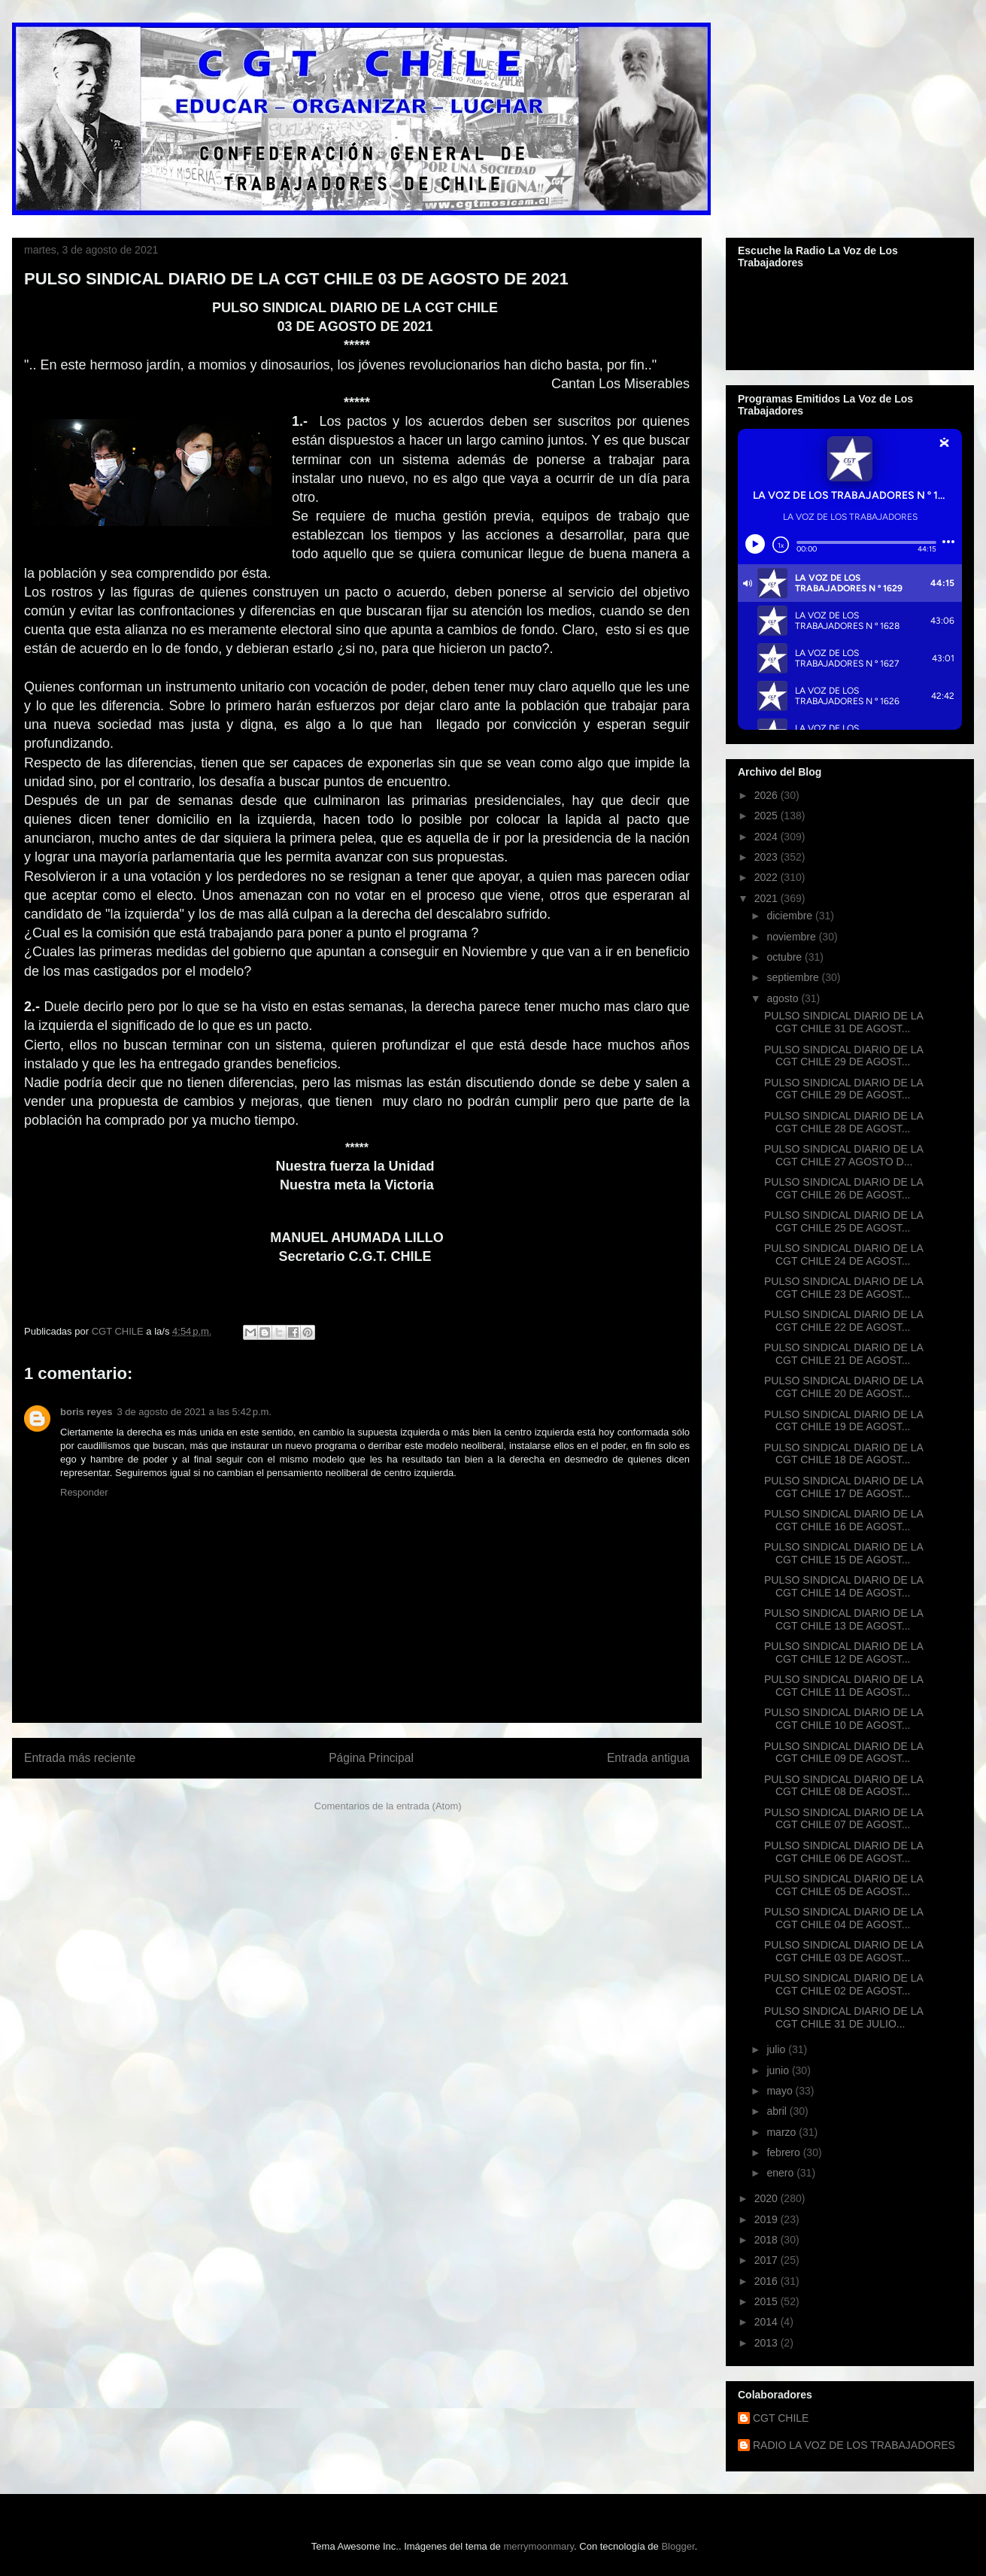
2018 (767, 2240)
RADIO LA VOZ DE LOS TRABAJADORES (854, 2445)
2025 (767, 816)
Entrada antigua (648, 1757)
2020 (767, 2198)
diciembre (790, 916)
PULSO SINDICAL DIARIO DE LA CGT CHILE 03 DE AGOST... (843, 1951)
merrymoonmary (538, 2546)
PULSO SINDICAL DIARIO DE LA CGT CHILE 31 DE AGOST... (843, 1022)
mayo (780, 2091)
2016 (767, 2281)
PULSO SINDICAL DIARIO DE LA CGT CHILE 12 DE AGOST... (843, 1652)
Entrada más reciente (79, 1757)
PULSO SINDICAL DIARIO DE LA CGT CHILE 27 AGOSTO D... (843, 1155)
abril (777, 2111)
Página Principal (371, 1757)
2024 (767, 837)
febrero (784, 2152)
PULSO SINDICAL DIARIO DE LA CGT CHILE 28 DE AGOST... (843, 1122)
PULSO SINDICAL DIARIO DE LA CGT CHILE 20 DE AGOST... (843, 1387)
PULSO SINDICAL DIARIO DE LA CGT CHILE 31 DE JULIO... (843, 2017)
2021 (767, 898)
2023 (767, 857)
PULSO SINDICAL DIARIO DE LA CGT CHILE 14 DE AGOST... (843, 1586)
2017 (767, 2260)
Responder (84, 1492)
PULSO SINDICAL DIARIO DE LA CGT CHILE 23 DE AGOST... (843, 1287)
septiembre (793, 977)
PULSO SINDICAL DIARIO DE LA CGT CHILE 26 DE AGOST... (843, 1188)
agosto (783, 998)
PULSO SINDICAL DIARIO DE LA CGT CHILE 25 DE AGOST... (843, 1221)
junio (778, 2070)
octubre (785, 957)
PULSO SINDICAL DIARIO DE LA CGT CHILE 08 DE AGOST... (843, 1785)
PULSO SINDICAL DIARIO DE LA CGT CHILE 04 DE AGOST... (843, 1918)
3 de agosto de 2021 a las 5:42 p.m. (194, 1411)
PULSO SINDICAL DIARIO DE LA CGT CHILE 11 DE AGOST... (843, 1685)
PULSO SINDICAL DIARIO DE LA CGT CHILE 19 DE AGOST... (843, 1420)
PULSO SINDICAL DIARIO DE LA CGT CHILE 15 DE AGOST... (843, 1553)
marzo (782, 2132)
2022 (767, 877)
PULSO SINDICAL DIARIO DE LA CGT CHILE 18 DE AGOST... (843, 1453)
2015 (767, 2301)
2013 (767, 2343)
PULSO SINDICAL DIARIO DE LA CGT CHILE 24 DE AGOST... (843, 1254)
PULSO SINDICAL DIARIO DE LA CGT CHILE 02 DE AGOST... (843, 1984)
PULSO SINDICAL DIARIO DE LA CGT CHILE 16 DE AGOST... (843, 1520)
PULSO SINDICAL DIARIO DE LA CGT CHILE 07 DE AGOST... (843, 1818)
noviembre (792, 937)
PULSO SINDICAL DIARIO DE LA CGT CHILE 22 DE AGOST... (843, 1320)
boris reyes (86, 1411)
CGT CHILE (781, 2418)
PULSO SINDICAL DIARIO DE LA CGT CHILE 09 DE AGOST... (843, 1752)
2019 (767, 2219)
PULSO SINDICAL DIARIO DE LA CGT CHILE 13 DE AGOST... (843, 1619)
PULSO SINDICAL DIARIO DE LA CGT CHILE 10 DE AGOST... (843, 1718)
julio (777, 2049)
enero (781, 2173)
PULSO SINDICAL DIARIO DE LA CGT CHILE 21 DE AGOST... (843, 1353)
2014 (767, 2322)
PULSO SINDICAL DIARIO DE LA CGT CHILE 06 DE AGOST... (843, 1851)
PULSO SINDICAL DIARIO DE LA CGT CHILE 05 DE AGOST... (843, 1885)
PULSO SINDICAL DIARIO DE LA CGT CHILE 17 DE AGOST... (843, 1487)
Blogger (677, 2546)
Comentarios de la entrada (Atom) (388, 1806)
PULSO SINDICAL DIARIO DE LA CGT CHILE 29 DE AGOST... (843, 1055)
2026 (767, 795)
